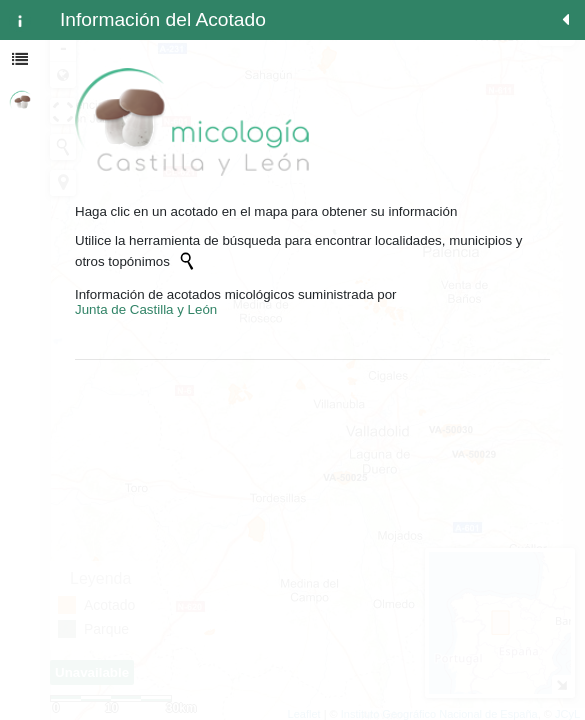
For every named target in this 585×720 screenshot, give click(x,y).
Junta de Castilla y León (146, 309)
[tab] (20, 20)
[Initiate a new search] (187, 261)
